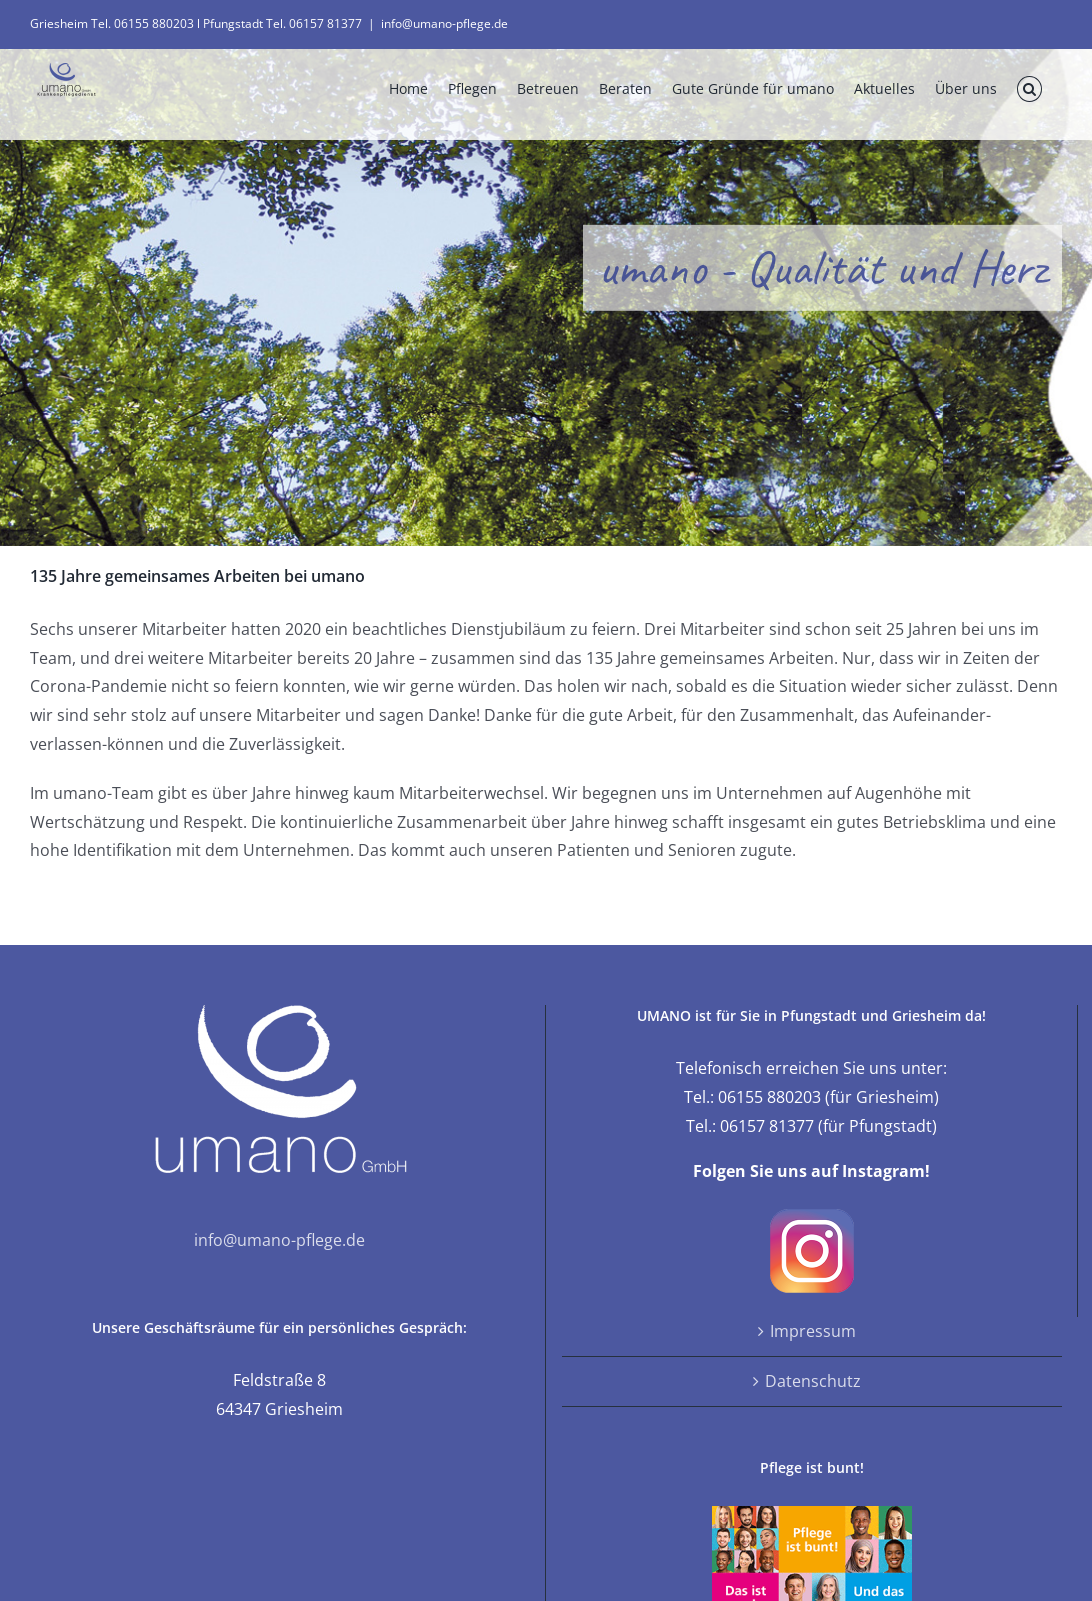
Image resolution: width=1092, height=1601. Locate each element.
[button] (1029, 89)
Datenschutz (813, 1381)
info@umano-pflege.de (444, 23)
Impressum (813, 1331)
